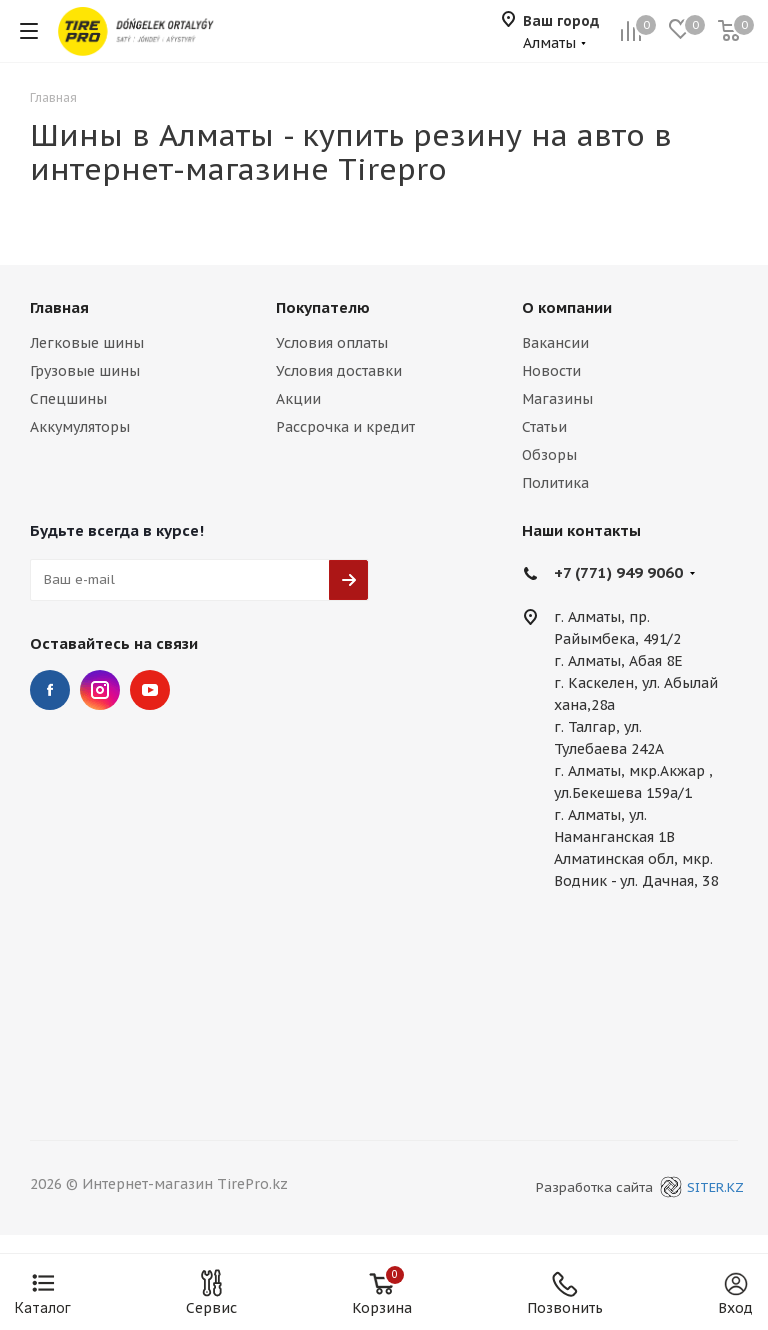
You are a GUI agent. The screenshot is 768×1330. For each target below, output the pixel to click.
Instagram (100, 690)
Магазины (557, 399)
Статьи (544, 427)
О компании (567, 307)
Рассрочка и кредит (345, 427)
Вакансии (555, 343)
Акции (298, 399)
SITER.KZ (699, 1187)
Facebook (50, 690)
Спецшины (68, 399)
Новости (551, 371)
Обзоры (549, 455)
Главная (59, 307)
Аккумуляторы (80, 427)
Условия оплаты (332, 343)
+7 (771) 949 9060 (618, 572)
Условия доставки (339, 371)
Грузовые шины (85, 371)
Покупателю (323, 307)
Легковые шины (87, 343)
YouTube (150, 690)
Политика (555, 483)
